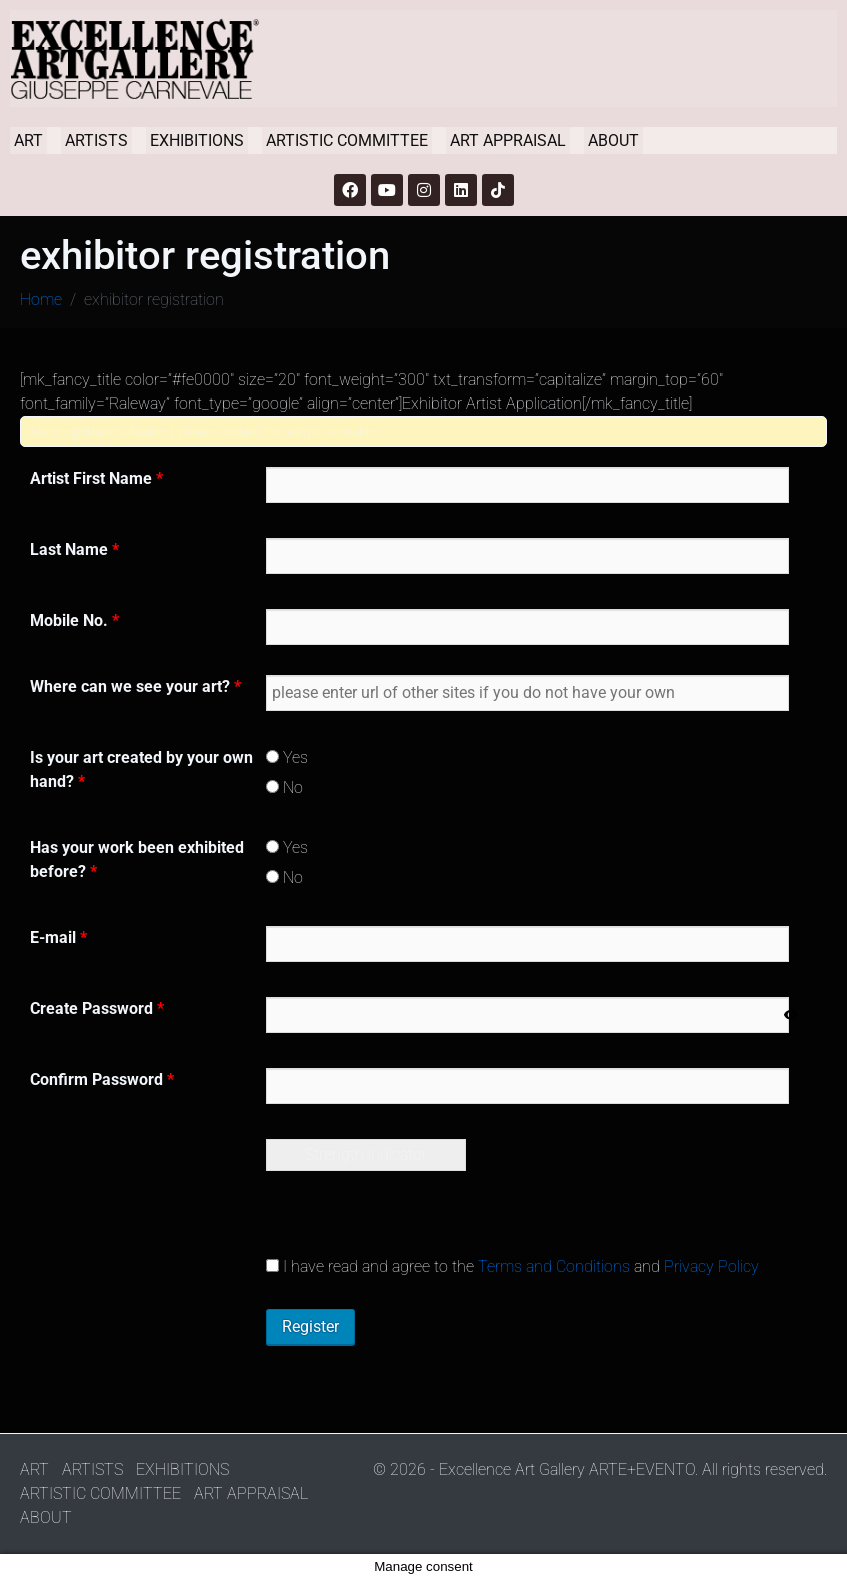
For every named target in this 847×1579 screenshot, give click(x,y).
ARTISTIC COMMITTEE (347, 140)
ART (28, 140)
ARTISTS (96, 140)
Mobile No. (74, 620)
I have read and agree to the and (512, 1266)
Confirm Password (102, 1079)
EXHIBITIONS (197, 140)
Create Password (97, 1008)
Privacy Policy (711, 1266)
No (284, 787)
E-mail (58, 937)
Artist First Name (96, 478)
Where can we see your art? (135, 686)
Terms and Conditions (554, 1266)
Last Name (74, 549)
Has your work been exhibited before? (137, 859)
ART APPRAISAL (508, 140)
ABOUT (613, 140)
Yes (287, 757)
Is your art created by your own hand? (141, 769)
